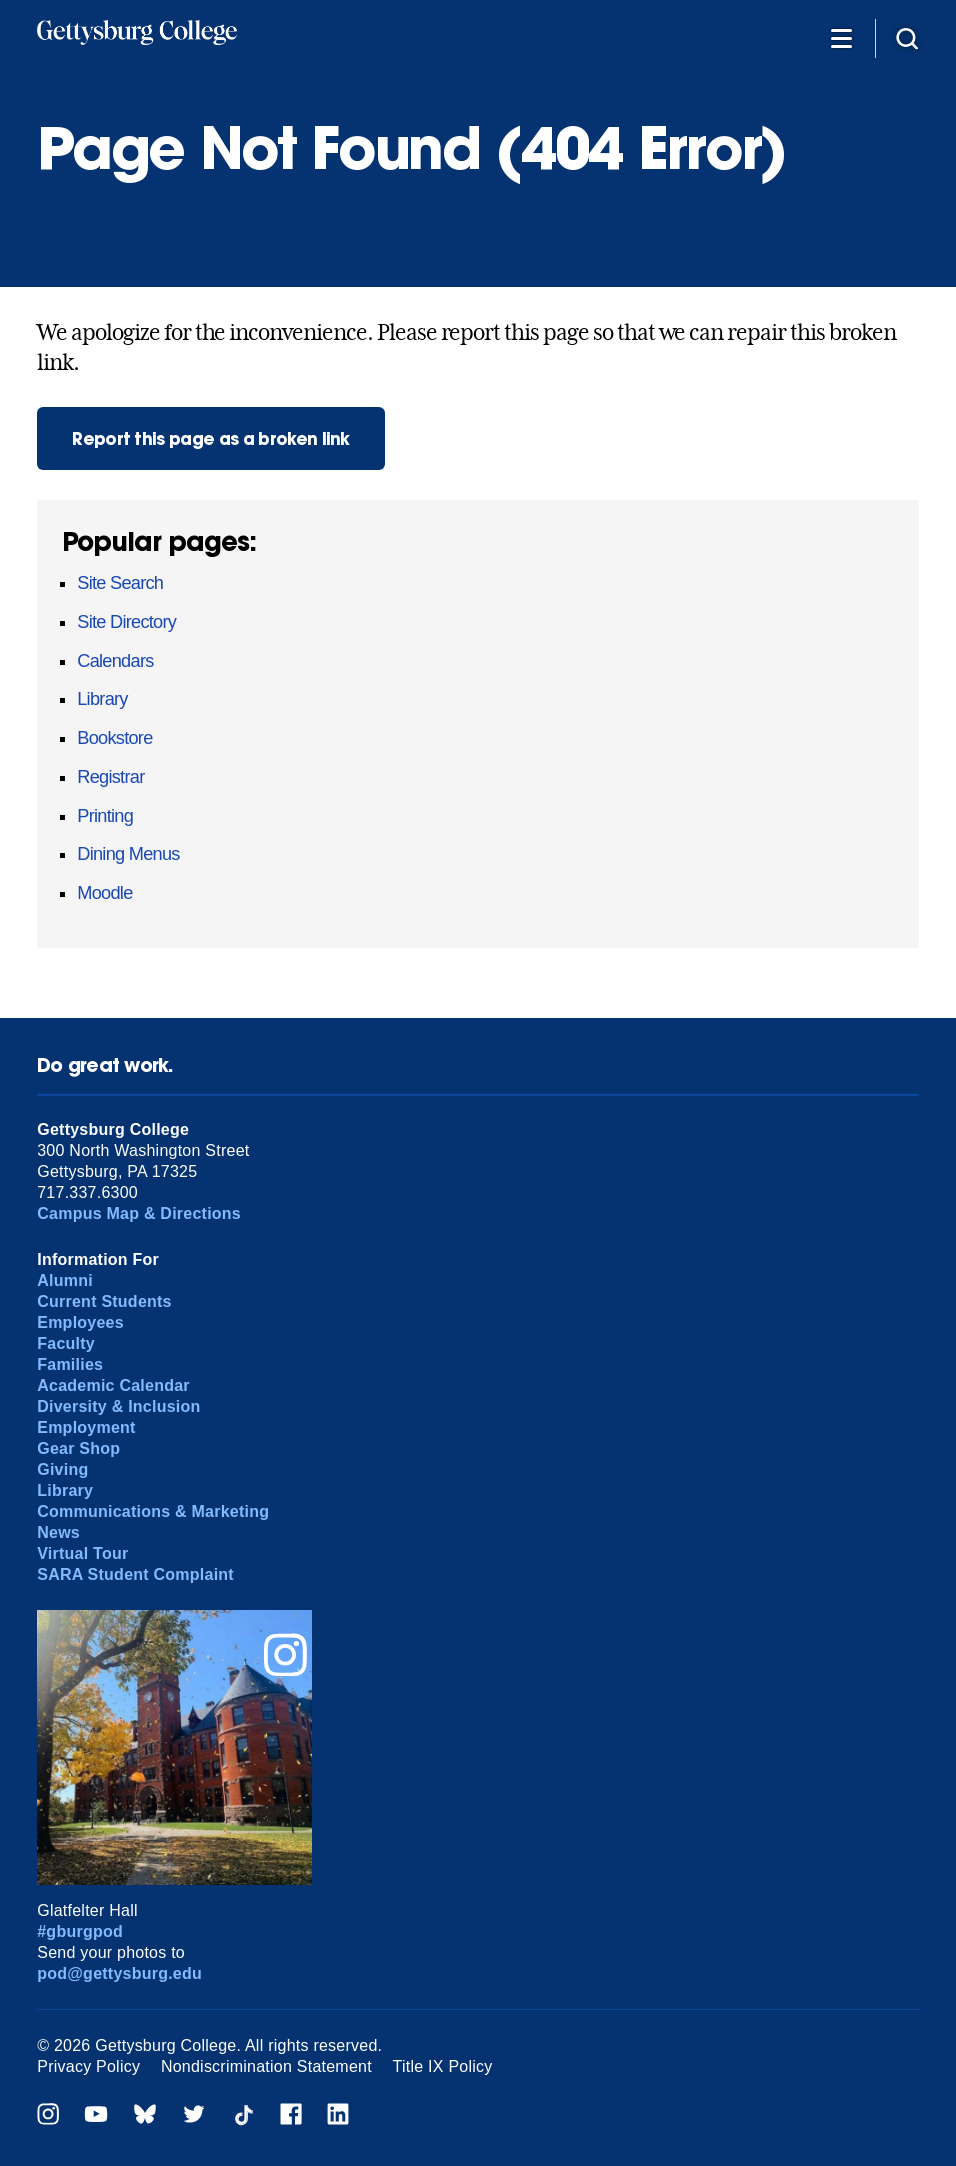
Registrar (110, 777)
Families (70, 1364)
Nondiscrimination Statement (266, 2066)
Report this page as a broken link (211, 438)
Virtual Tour (82, 1553)
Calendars (115, 661)
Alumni (65, 1280)
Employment (86, 1427)
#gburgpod (80, 1931)
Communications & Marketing (153, 1511)
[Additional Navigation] (841, 37)
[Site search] (907, 37)
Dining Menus (128, 854)
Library (102, 699)
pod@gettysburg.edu (119, 1973)
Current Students (104, 1301)
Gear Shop (78, 1448)
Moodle (104, 893)
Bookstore (114, 738)
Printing (105, 816)
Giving (62, 1469)
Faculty (66, 1343)
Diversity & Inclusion (118, 1406)
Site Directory (126, 622)
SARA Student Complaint (135, 1574)
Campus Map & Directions (139, 1213)
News (58, 1532)
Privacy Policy (88, 2066)
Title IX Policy (443, 2066)
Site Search (120, 583)
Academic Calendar (113, 1385)
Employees (80, 1322)
